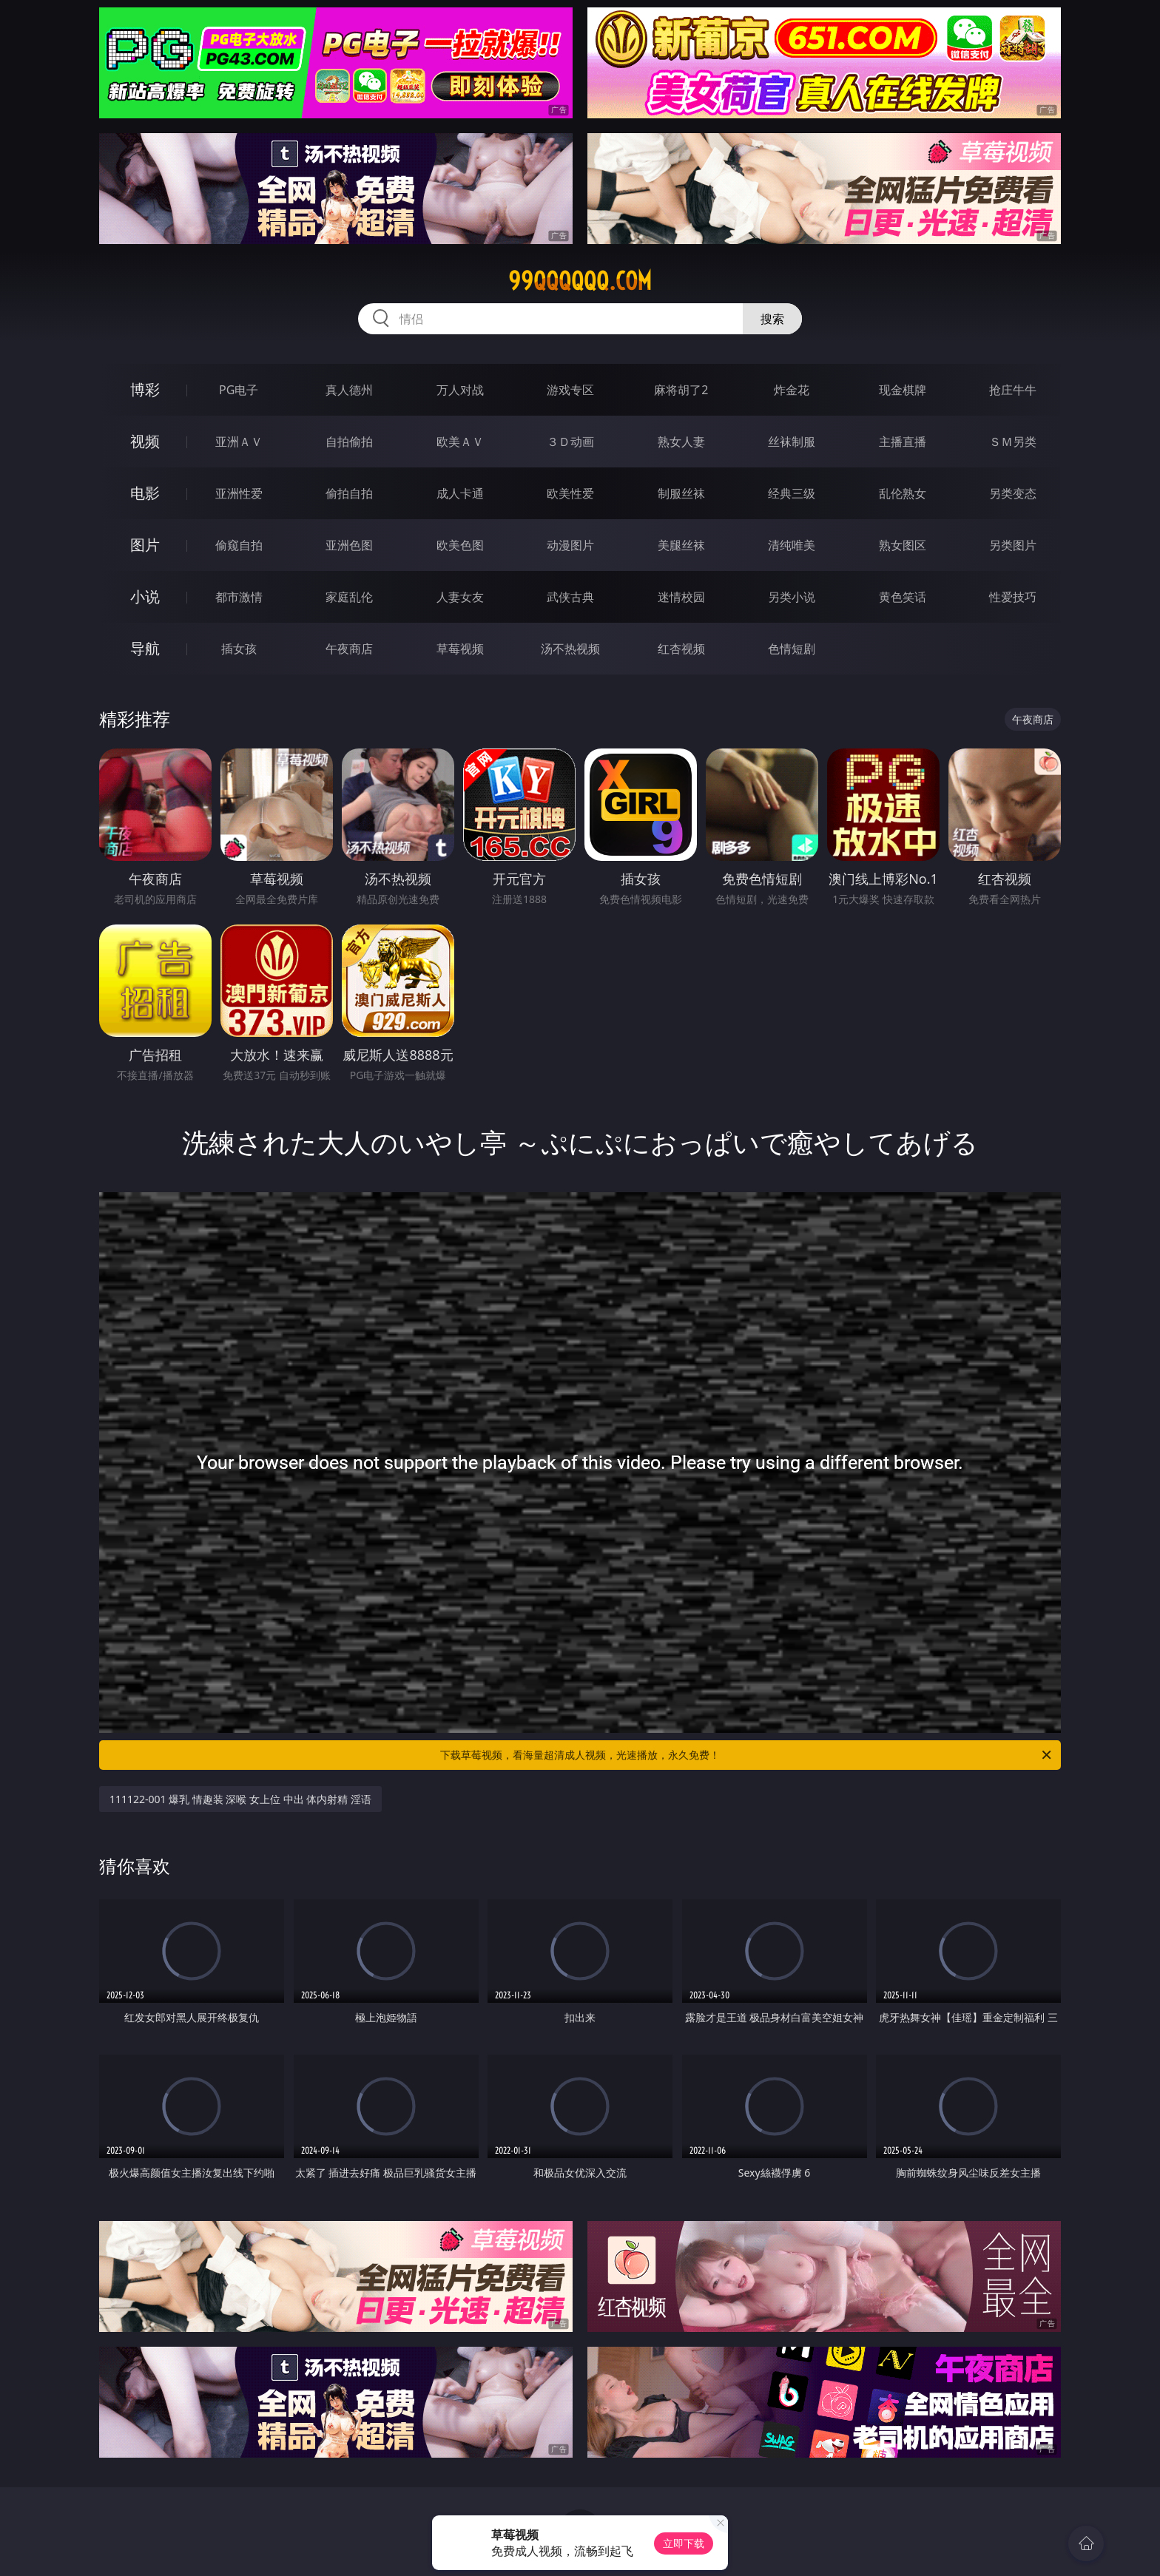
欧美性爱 (570, 493)
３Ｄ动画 (570, 441)
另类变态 (1012, 493)
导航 (145, 648)
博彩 (145, 389)
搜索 (772, 319)
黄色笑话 (902, 597)
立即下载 (683, 2543)
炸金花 (791, 390)
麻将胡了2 (681, 390)
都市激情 (239, 597)
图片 (145, 545)
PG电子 (238, 390)
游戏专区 (570, 390)
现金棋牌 (902, 390)
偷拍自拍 (349, 493)
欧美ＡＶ (460, 441)
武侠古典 (570, 597)
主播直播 (902, 441)
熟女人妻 (681, 441)
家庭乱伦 (349, 597)
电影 (145, 493)
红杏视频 (681, 648)
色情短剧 (791, 648)
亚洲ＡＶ (239, 441)
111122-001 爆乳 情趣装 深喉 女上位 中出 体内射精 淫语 (240, 1799)
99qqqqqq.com (580, 281)
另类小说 (791, 597)
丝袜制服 (791, 441)
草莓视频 (460, 648)
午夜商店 (349, 648)
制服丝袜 (681, 493)
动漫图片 (570, 545)
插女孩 (239, 648)
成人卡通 (460, 493)
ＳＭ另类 (1012, 441)
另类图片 (1012, 545)
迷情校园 (681, 597)
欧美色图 (460, 545)
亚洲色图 (349, 545)
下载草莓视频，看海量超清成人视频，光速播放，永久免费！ (746, 1755)
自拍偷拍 (349, 441)
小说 (145, 596)
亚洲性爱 (239, 493)
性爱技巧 (1012, 597)
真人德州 (349, 390)
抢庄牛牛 (1012, 390)
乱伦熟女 (902, 493)
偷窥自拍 (239, 545)
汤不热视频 (570, 648)
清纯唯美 (791, 545)
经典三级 (791, 493)
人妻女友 (460, 597)
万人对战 (460, 390)
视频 (145, 441)
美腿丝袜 (681, 545)
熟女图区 (902, 545)
